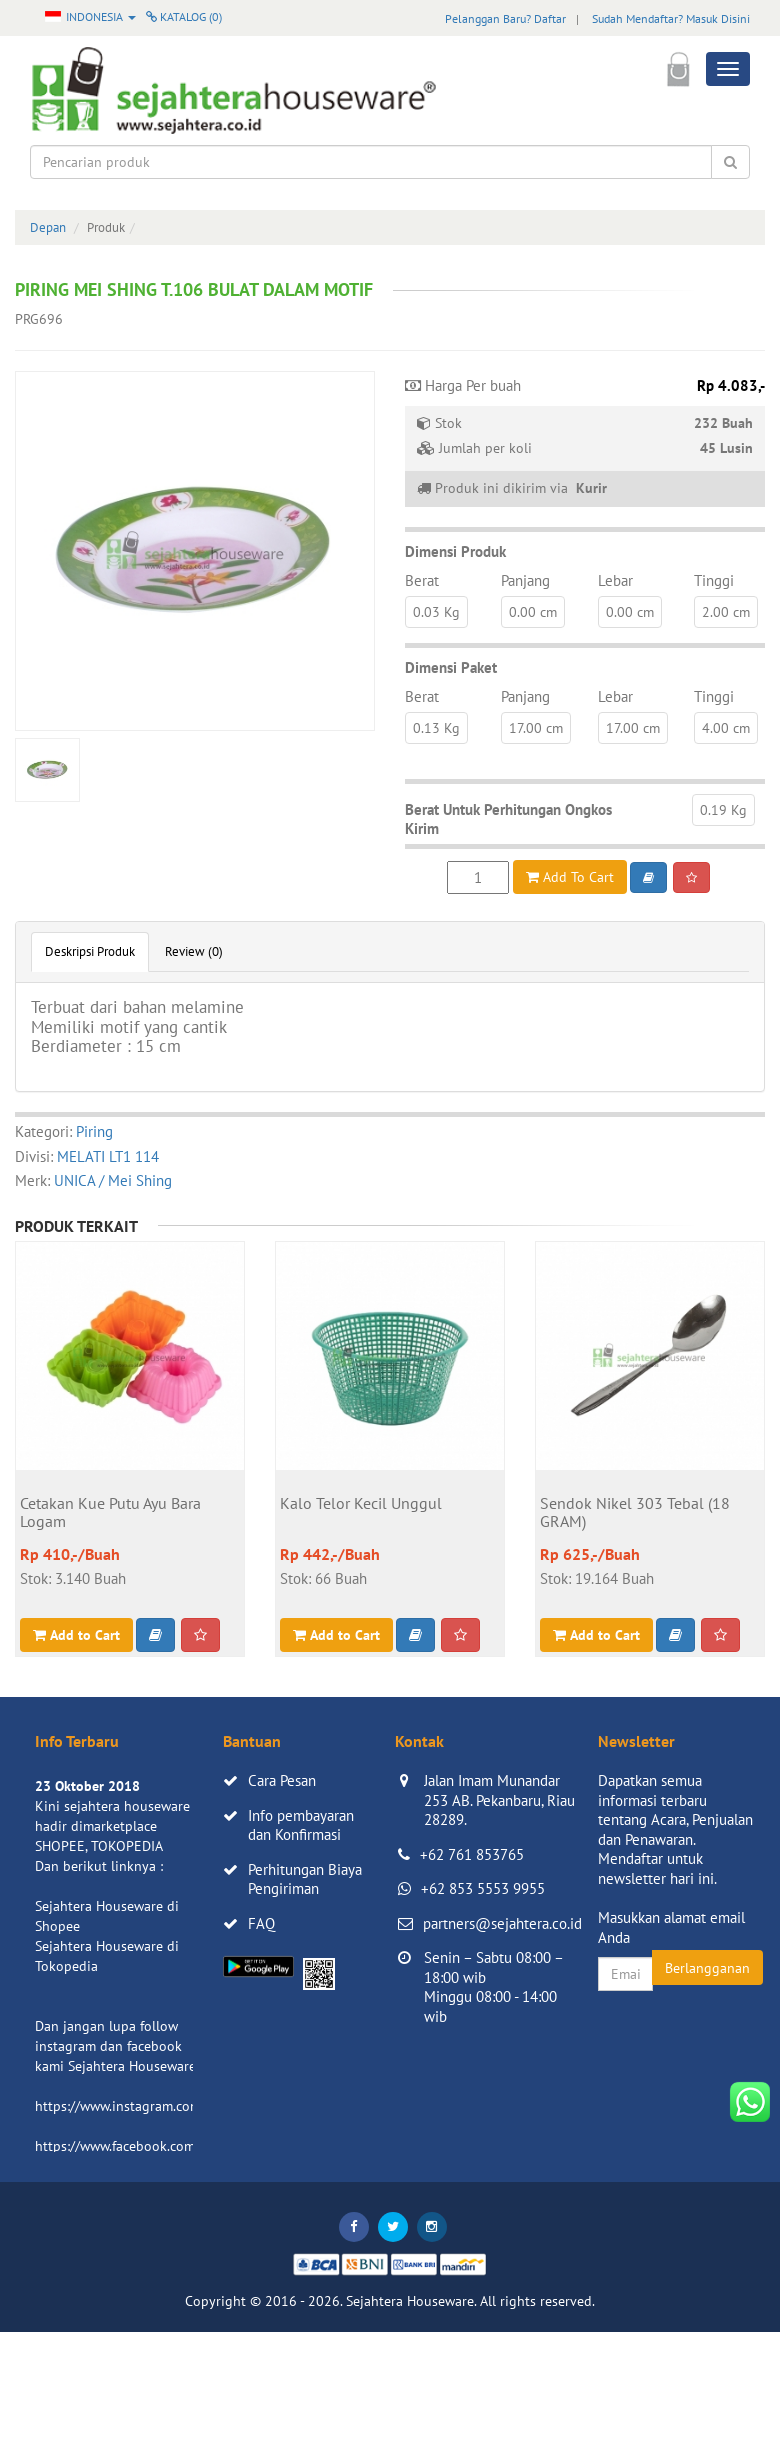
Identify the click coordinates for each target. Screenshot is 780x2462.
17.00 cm (536, 728)
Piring (94, 1131)
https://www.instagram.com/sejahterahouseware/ (184, 2106)
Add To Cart (570, 877)
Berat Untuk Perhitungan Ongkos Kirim (508, 819)
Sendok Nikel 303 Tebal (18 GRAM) (635, 1513)
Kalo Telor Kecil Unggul (361, 1504)
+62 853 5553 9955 (483, 1888)
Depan (48, 227)
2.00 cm (726, 612)
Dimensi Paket (451, 667)
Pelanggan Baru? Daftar (505, 18)
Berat (422, 580)
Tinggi (714, 580)
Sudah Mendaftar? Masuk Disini (671, 18)
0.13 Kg (436, 728)
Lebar (615, 580)
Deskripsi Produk (90, 951)
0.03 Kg (436, 612)
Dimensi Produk (455, 551)
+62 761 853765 (472, 1854)
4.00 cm (726, 728)
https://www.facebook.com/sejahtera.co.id (161, 2146)
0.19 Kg (723, 810)
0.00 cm (533, 612)
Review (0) (194, 951)
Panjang (525, 580)
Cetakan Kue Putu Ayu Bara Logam (110, 1513)
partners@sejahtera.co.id (502, 1923)
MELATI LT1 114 (108, 1156)
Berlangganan (707, 1968)
